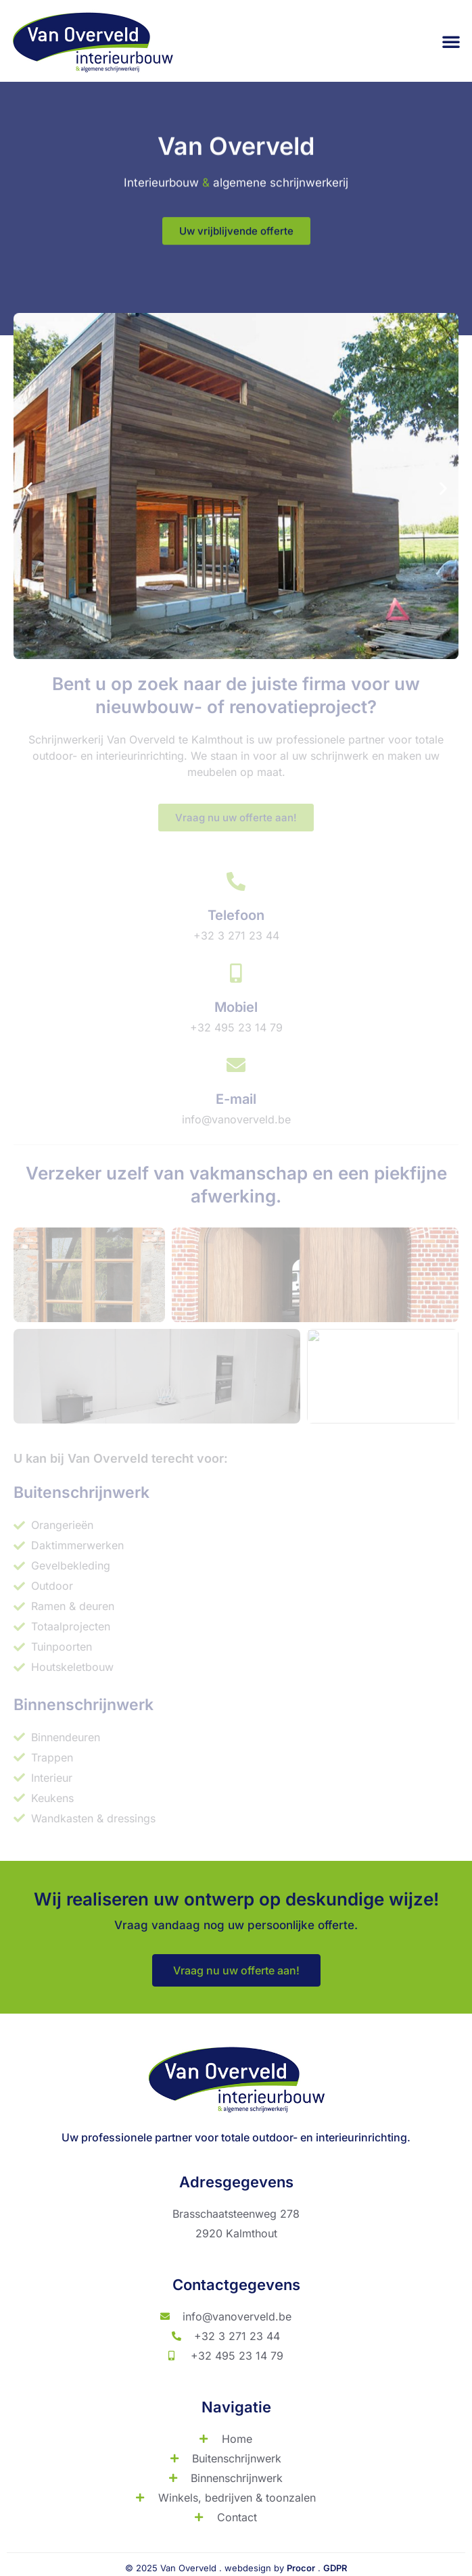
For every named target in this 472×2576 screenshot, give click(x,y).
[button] (451, 41)
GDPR (335, 2567)
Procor (301, 2567)
